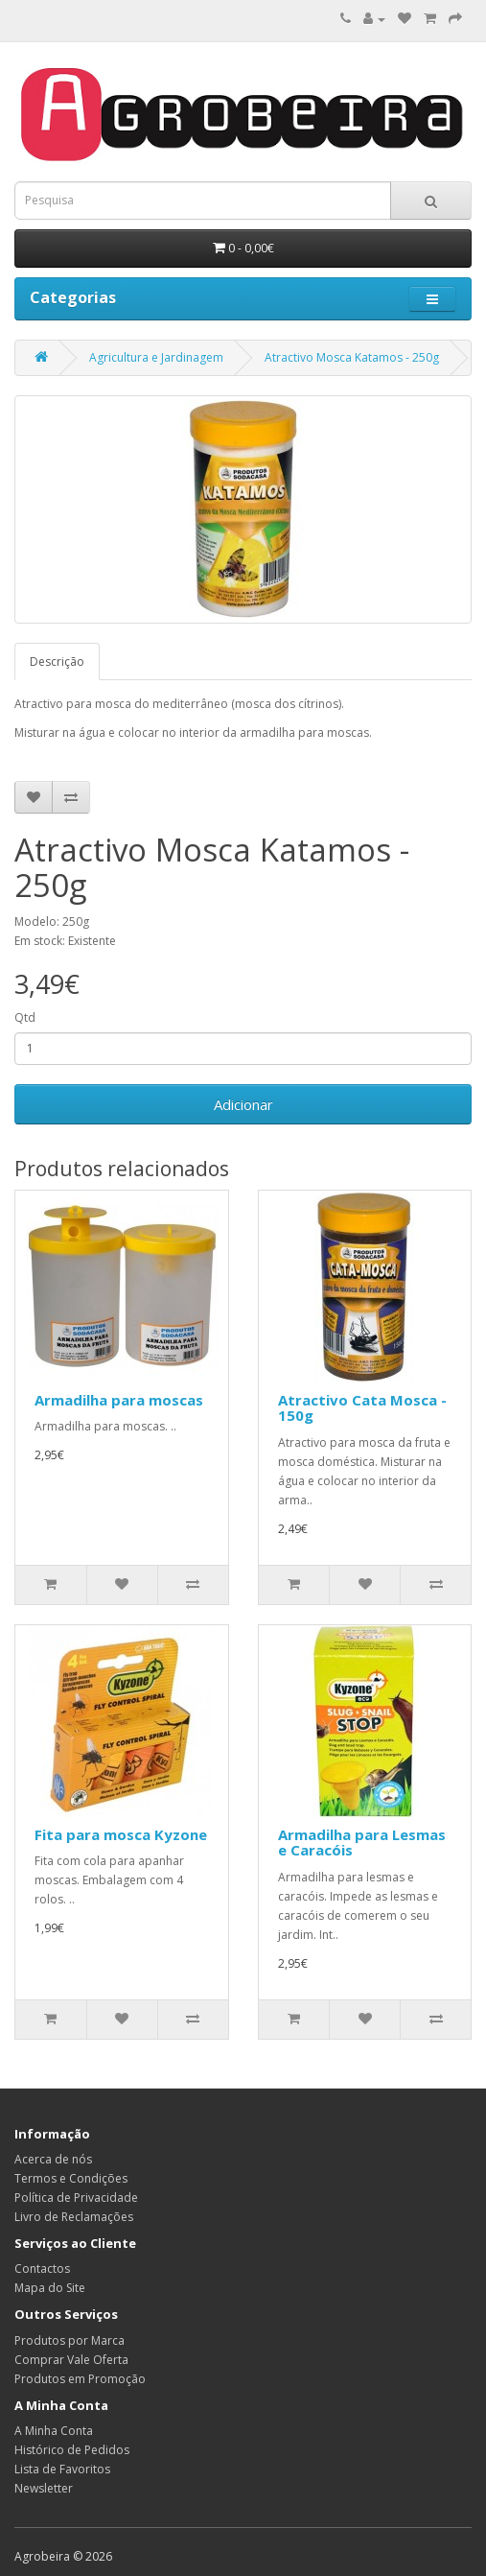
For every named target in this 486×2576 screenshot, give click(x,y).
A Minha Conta (53, 2430)
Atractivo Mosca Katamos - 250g (352, 357)
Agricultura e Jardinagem (156, 357)
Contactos (42, 2268)
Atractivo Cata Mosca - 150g (362, 1408)
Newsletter (43, 2488)
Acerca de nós (53, 2159)
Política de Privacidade (76, 2197)
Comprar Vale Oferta (71, 2359)
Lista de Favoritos (62, 2469)
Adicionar (243, 1104)
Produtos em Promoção (80, 2379)
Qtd (24, 1017)
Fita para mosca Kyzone (121, 1834)
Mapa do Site (49, 2288)
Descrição (57, 661)
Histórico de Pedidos (71, 2450)
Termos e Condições (70, 2178)
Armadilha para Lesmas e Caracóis (362, 1842)
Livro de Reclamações (73, 2217)
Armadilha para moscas (119, 1399)
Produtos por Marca (69, 2340)
